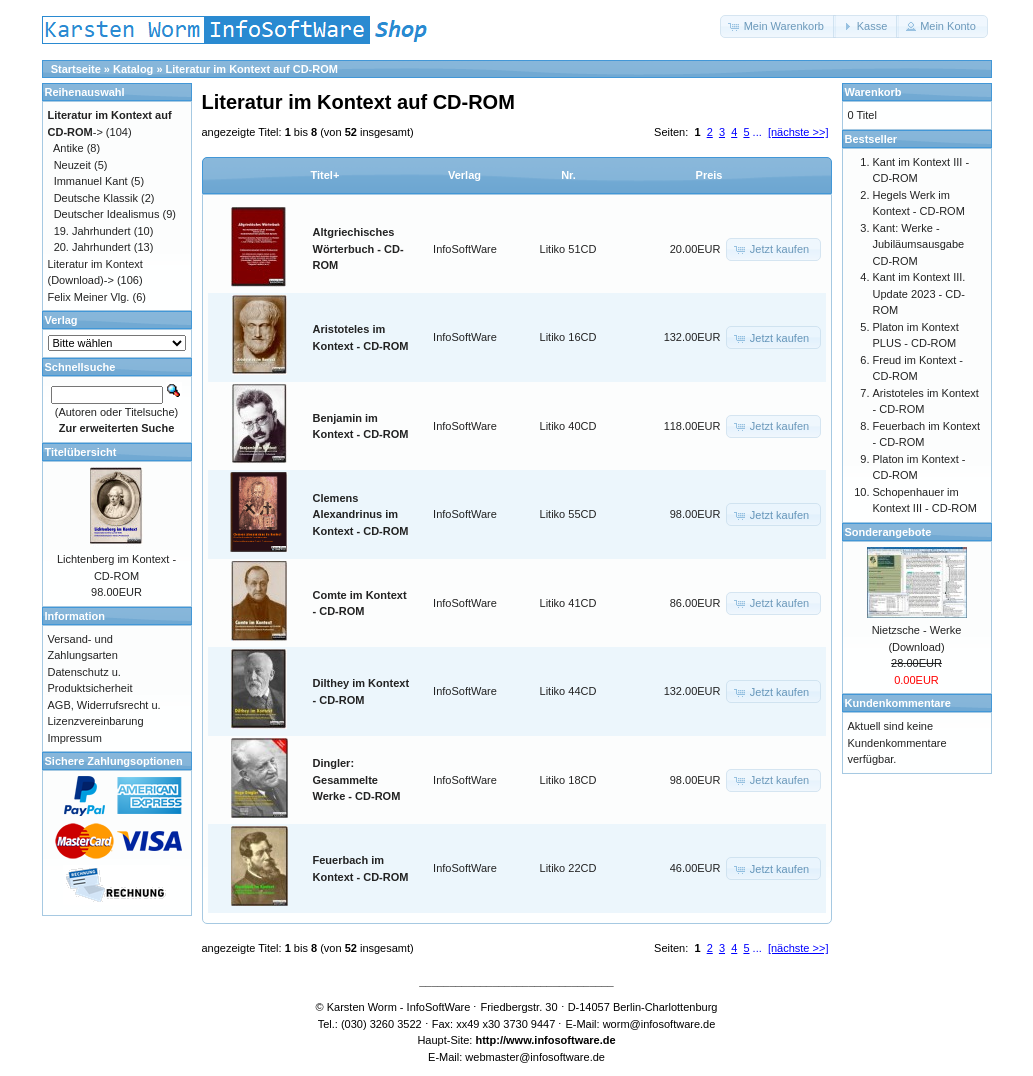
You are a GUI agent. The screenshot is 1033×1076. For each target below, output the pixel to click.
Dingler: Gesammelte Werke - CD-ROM (357, 779)
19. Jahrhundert (92, 231)
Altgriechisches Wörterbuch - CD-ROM (358, 248)
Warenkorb (873, 92)
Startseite (76, 69)
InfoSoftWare (465, 249)
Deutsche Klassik (96, 198)
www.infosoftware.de (561, 1040)
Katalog (133, 69)
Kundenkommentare (898, 703)
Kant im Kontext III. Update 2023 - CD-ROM (919, 293)
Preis (709, 175)
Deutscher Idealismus (107, 214)
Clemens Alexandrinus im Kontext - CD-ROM (361, 514)
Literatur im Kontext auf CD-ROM (252, 69)
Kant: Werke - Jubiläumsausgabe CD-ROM (919, 244)
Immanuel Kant (91, 181)
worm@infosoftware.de (659, 1024)
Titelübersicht (81, 452)
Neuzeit (72, 165)
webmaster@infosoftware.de (535, 1057)
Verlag (464, 175)
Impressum (75, 738)
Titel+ (325, 175)
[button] (778, 26)
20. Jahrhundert (92, 247)
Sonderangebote (888, 532)
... (757, 132)
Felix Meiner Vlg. (89, 297)
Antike (68, 148)
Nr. (568, 175)
